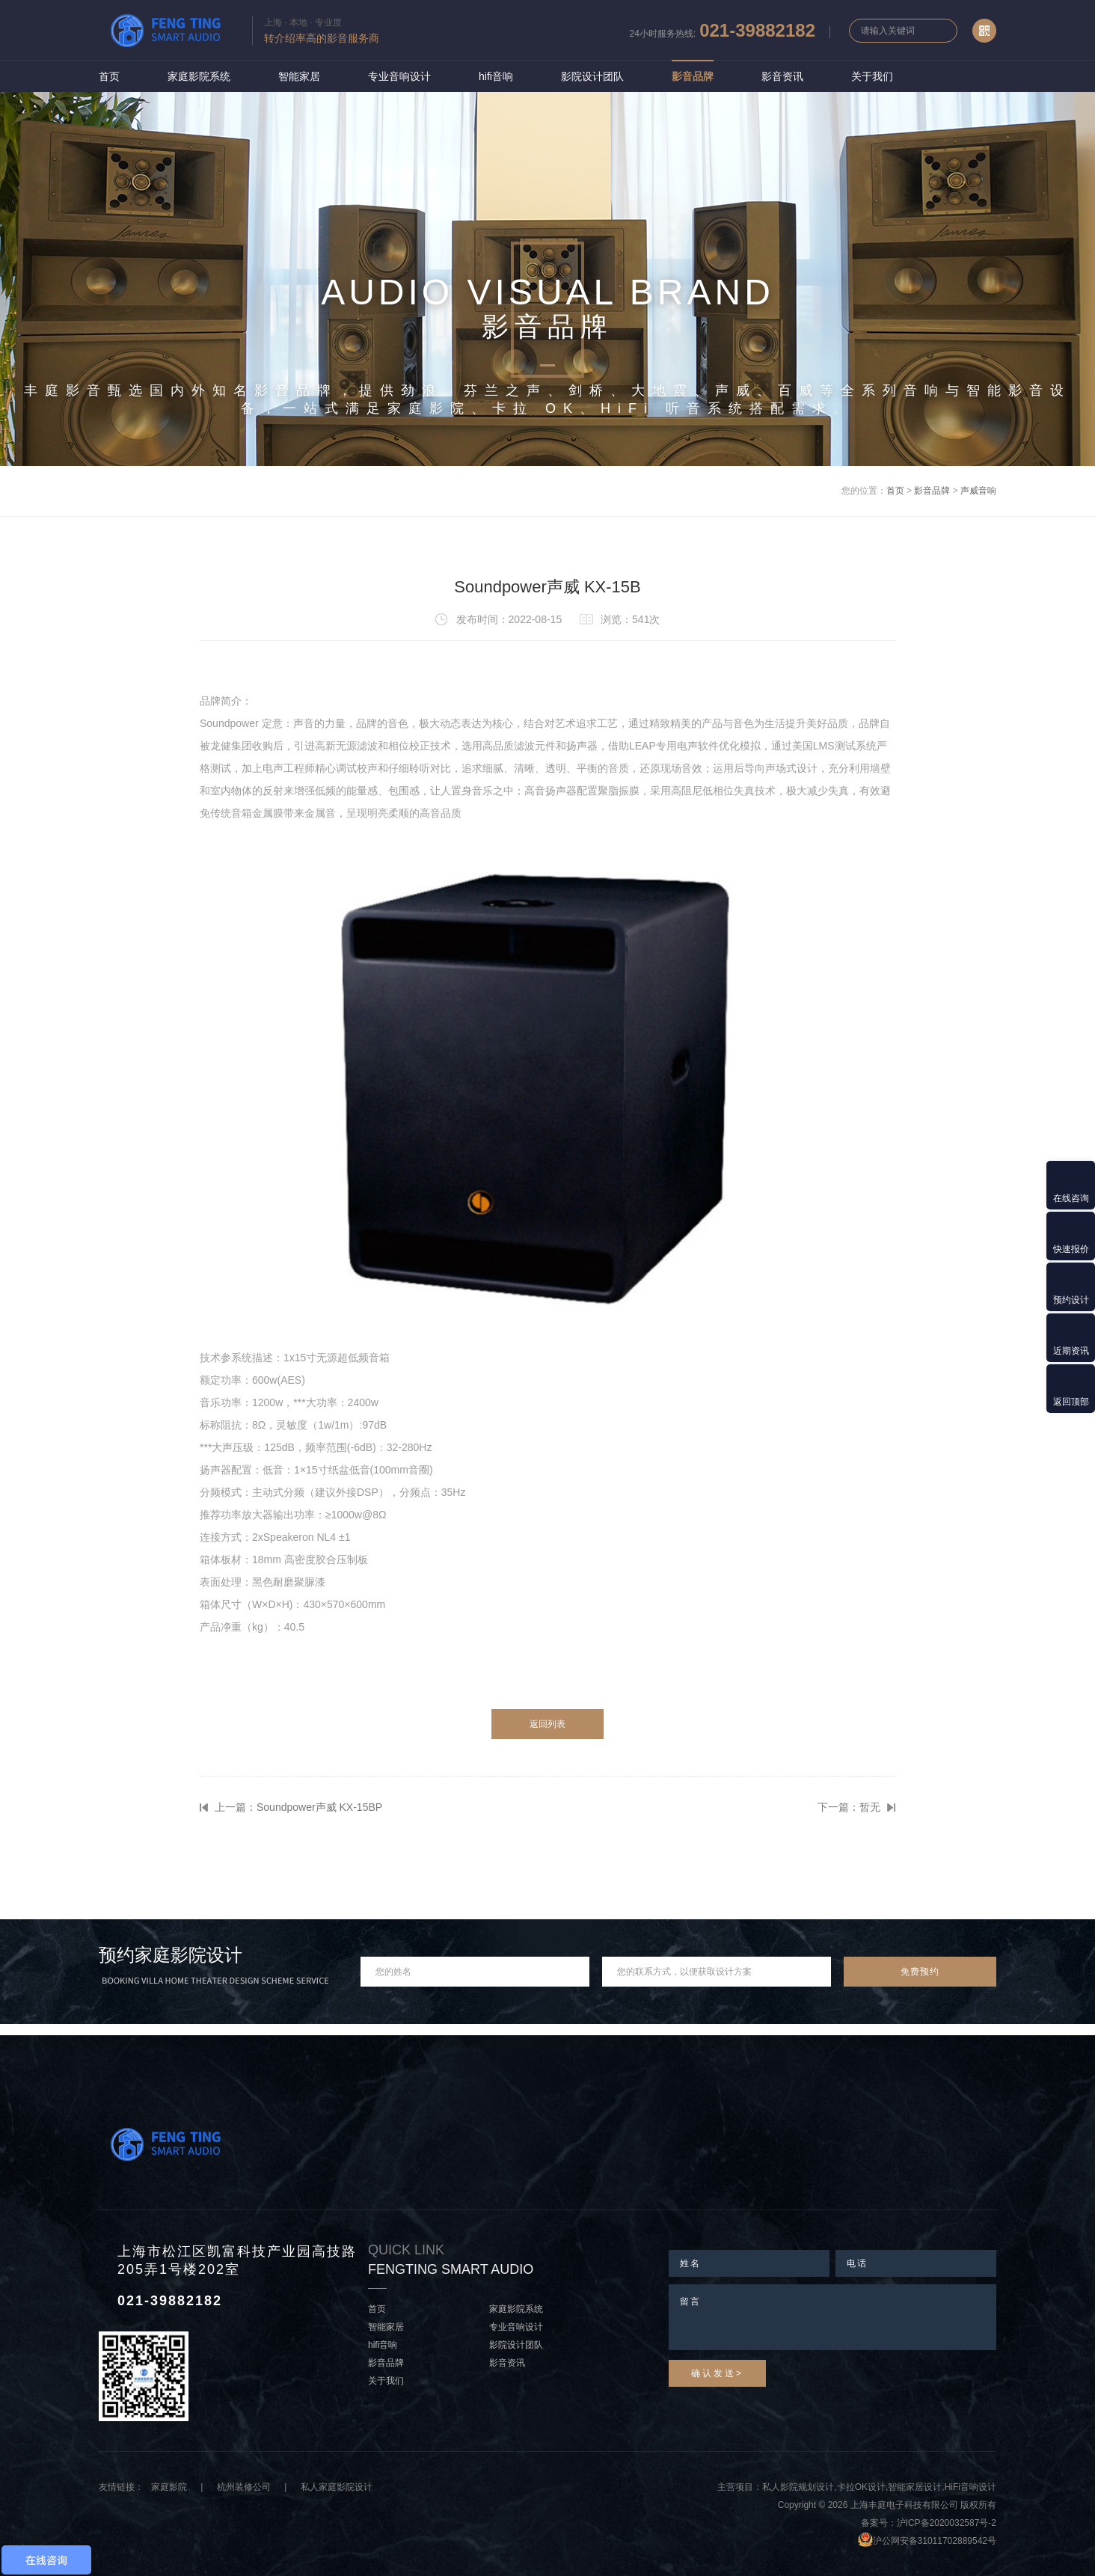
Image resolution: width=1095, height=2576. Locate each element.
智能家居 (299, 76)
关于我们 (872, 76)
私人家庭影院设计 (336, 2487)
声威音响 (978, 490)
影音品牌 (693, 76)
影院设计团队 (592, 76)
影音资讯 (782, 76)
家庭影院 (169, 2487)
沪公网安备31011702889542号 (934, 2541)
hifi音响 (496, 76)
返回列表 (547, 1724)
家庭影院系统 (199, 76)
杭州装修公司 (244, 2487)
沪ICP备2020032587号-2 (946, 2523)
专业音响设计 (399, 76)
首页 (109, 76)
